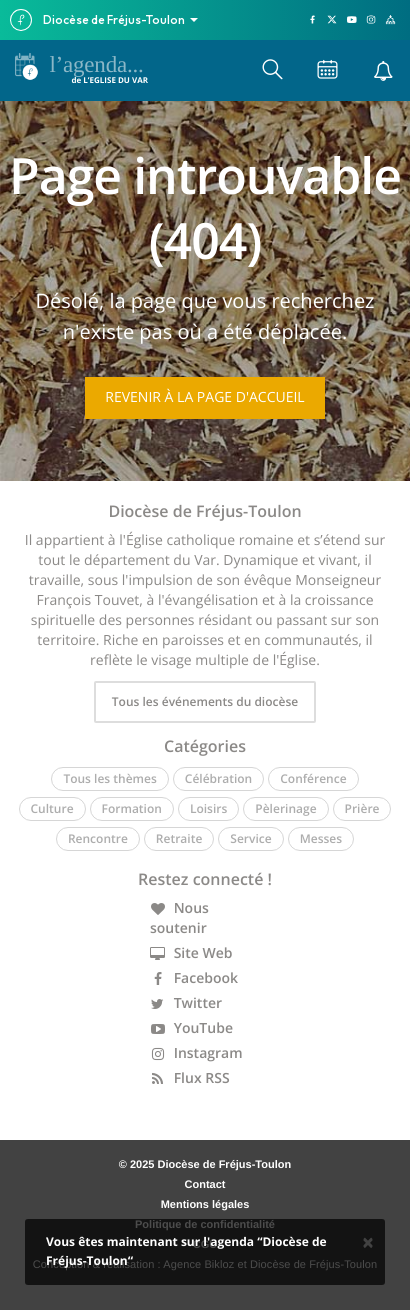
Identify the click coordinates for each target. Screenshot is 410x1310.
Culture (52, 808)
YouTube (191, 1028)
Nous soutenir (179, 918)
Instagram (196, 1053)
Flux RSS (190, 1078)
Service (250, 838)
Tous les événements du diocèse (205, 701)
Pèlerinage (285, 808)
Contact (205, 1185)
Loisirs (208, 808)
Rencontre (98, 838)
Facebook (194, 978)
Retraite (179, 838)
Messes (321, 838)
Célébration (218, 778)
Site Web (191, 953)
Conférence (313, 778)
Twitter (186, 1003)
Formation (132, 808)
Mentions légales (205, 1205)
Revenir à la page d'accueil (204, 397)
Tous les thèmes (109, 778)
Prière (362, 808)
